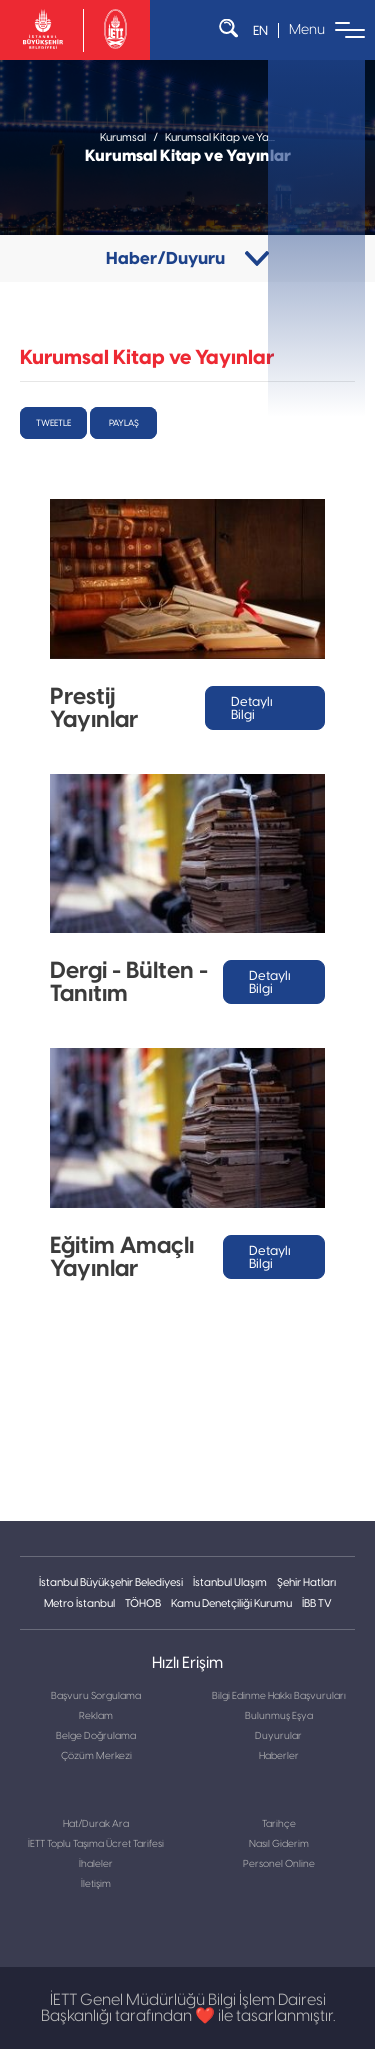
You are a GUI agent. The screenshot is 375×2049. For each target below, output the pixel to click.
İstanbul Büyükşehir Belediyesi (111, 1582)
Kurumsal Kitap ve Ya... (220, 137)
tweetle (53, 423)
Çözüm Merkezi (96, 1756)
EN (260, 30)
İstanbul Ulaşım (230, 1582)
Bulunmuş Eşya (279, 1716)
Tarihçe (279, 1824)
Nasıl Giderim (279, 1844)
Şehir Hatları (306, 1582)
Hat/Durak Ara (96, 1824)
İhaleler (96, 1864)
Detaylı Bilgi (252, 708)
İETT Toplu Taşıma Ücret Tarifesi (96, 1844)
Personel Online (279, 1864)
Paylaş (124, 423)
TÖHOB (143, 1603)
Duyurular (278, 1736)
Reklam (96, 1716)
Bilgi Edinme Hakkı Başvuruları (279, 1696)
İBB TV (317, 1603)
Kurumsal (123, 137)
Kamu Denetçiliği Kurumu (231, 1603)
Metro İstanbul (79, 1603)
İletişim (96, 1884)
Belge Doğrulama (96, 1736)
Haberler (279, 1756)
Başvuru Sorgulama (96, 1696)
